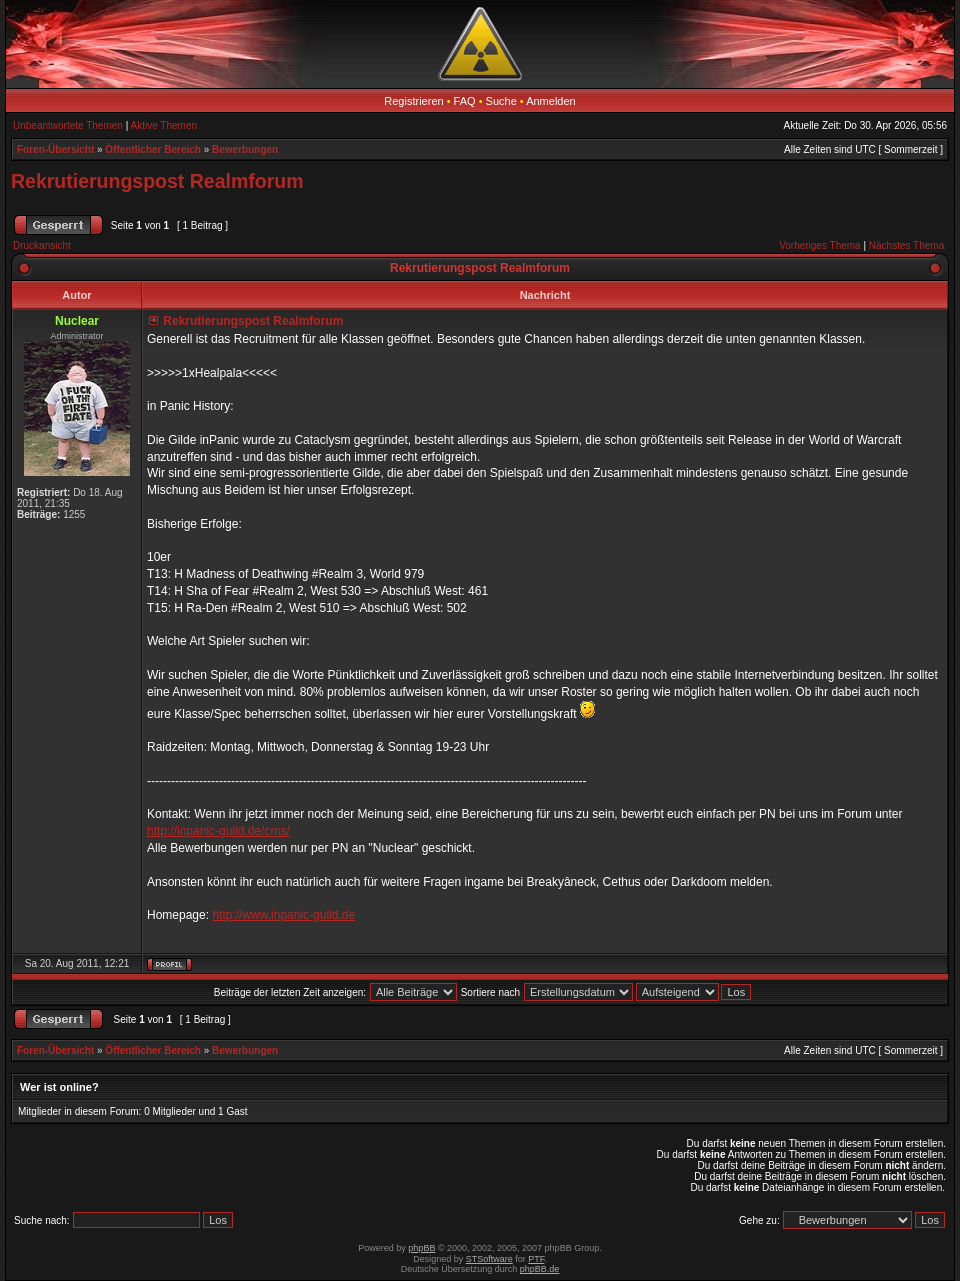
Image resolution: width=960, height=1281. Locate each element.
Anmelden (551, 101)
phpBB (421, 1248)
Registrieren (413, 101)
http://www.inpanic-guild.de (283, 915)
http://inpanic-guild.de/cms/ (218, 831)
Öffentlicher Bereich (153, 149)
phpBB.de (540, 1269)
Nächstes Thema (906, 245)
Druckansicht (42, 245)
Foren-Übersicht (55, 149)
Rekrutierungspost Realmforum (157, 181)
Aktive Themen (164, 125)
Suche (501, 101)
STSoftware (489, 1259)
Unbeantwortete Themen (68, 125)
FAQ (465, 101)
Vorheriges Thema (820, 245)
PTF (536, 1259)
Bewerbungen (245, 149)
